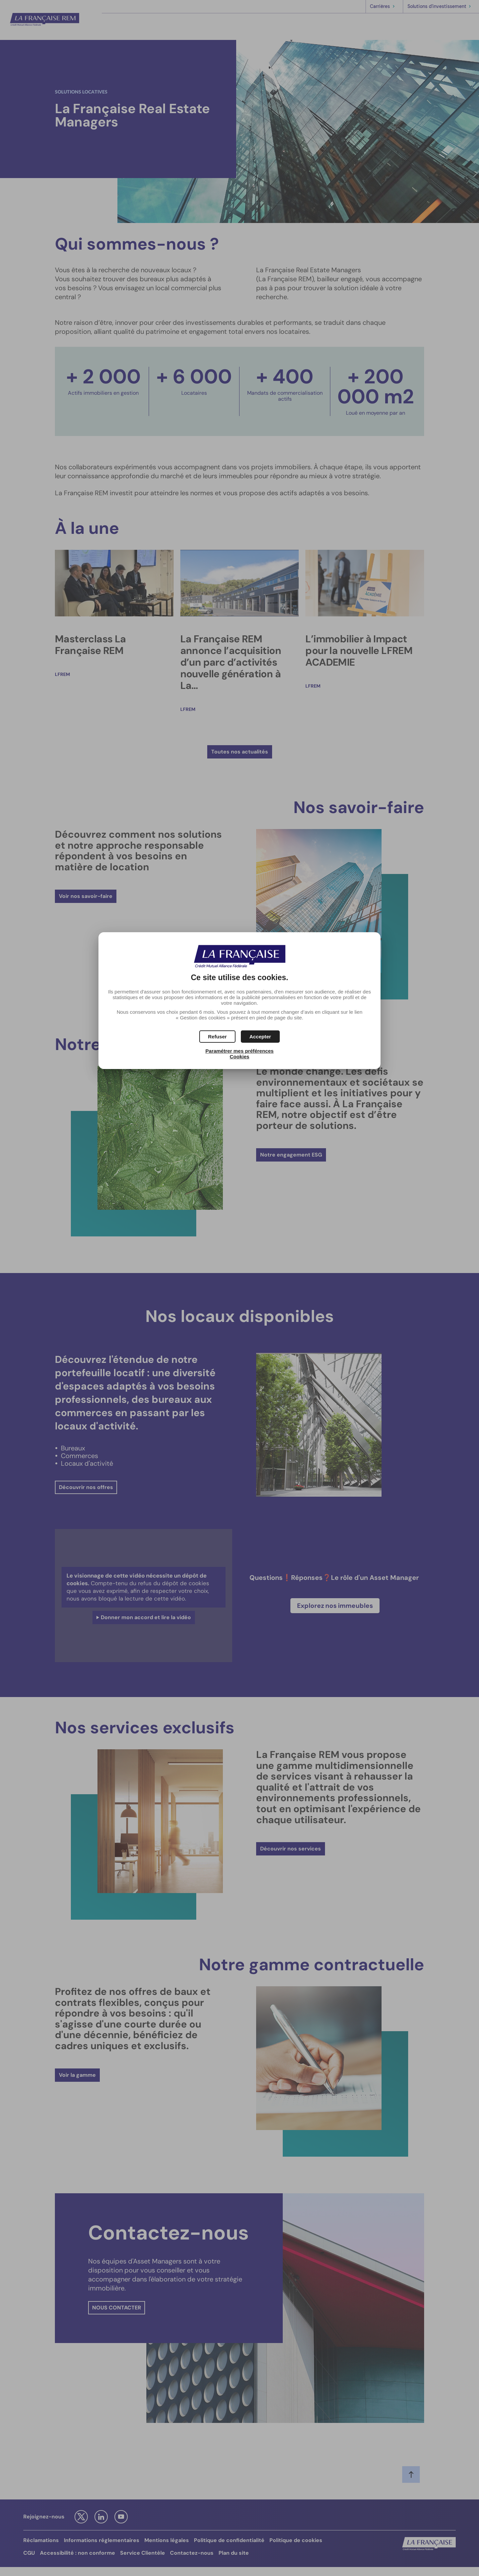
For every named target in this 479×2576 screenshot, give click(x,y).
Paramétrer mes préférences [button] (239, 1051)
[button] (260, 1036)
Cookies (239, 1056)
